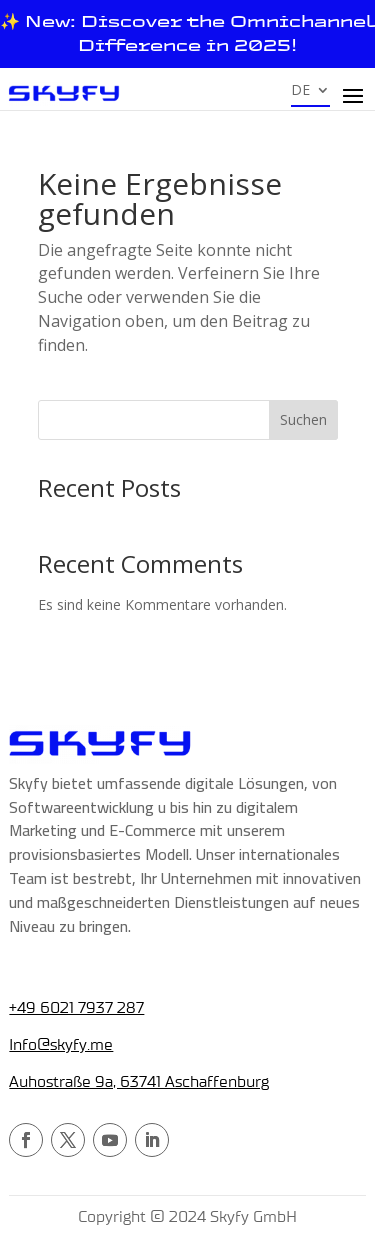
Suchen (303, 419)
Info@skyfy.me (61, 1045)
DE (300, 91)
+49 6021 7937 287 (76, 1008)
